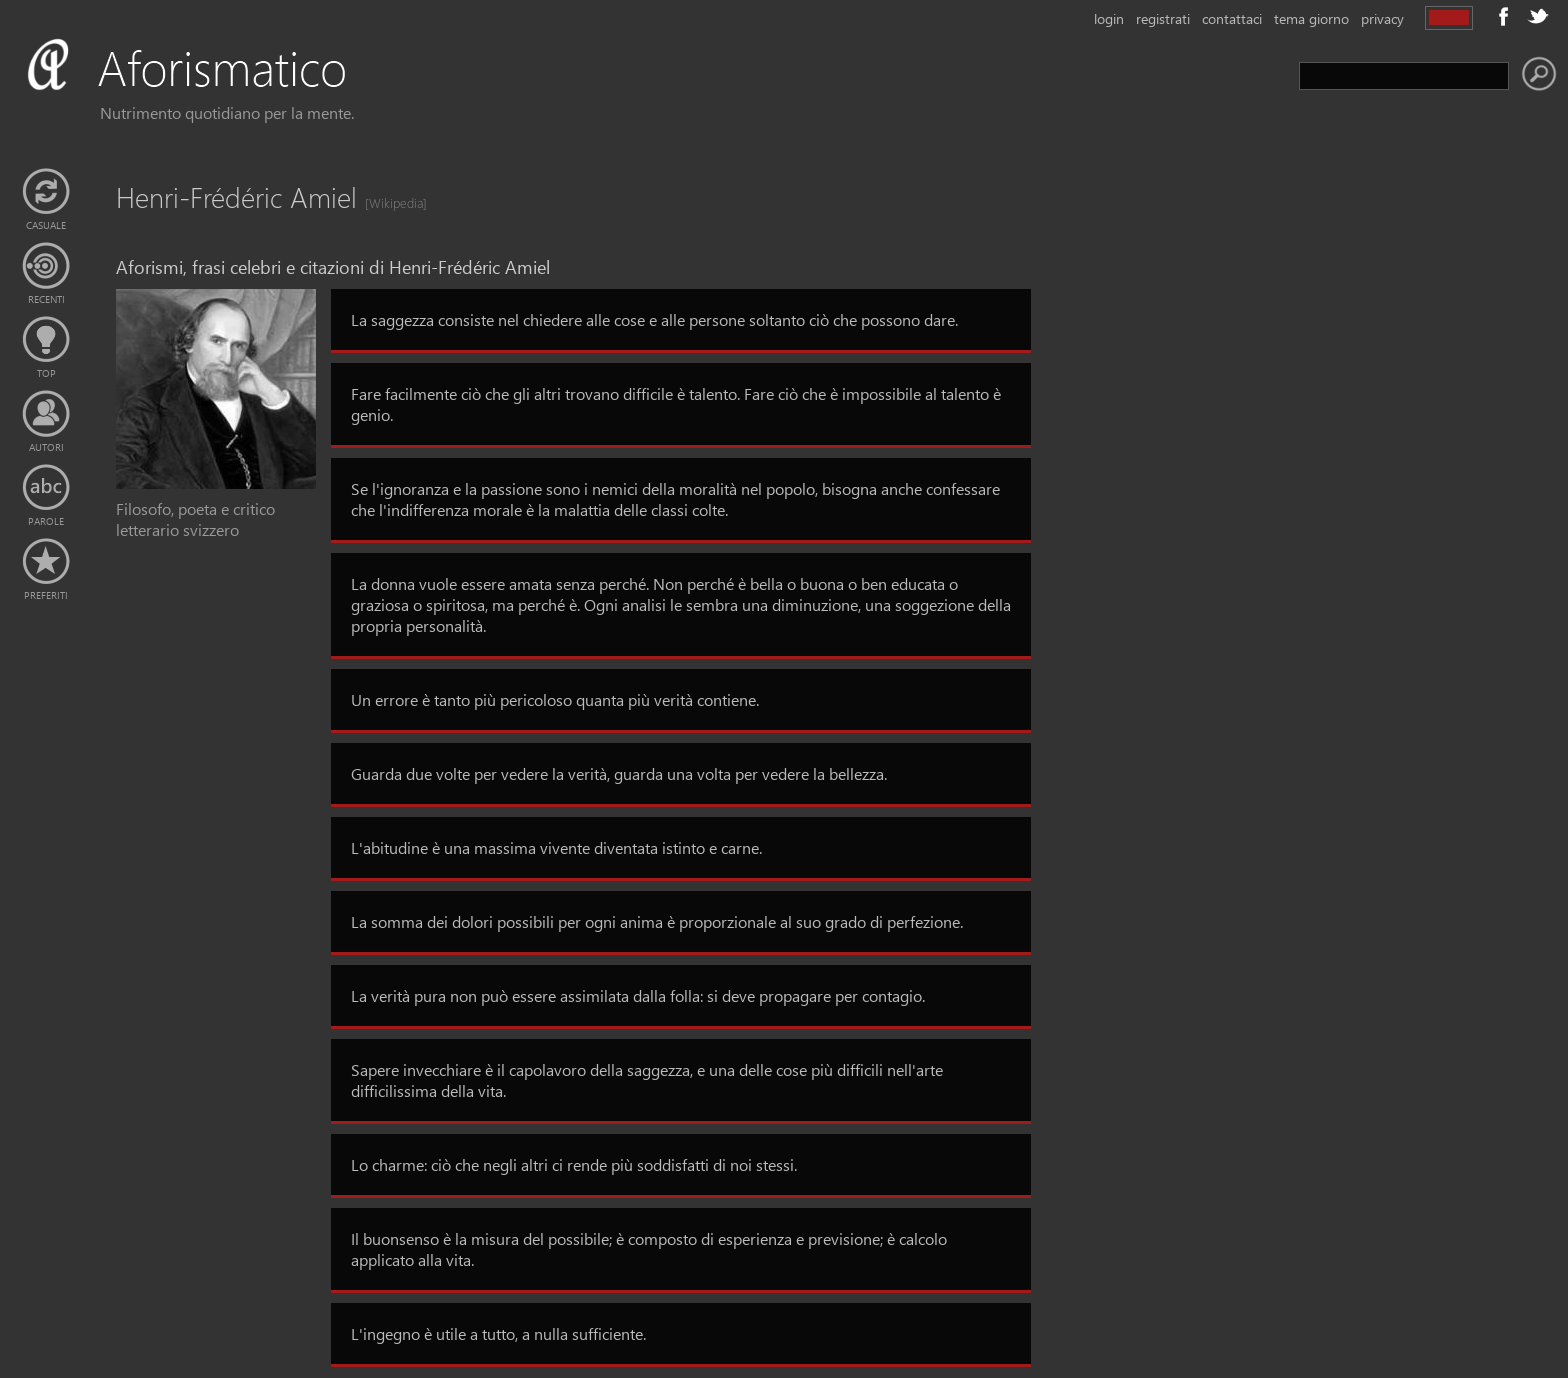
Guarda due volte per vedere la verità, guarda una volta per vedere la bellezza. (619, 773)
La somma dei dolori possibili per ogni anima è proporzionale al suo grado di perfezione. (657, 921)
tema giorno (1311, 18)
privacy (1382, 18)
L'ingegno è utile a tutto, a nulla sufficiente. (498, 1333)
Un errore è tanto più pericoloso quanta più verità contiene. (555, 699)
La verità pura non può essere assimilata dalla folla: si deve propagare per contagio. (638, 995)
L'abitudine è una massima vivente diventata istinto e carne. (556, 847)
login (1109, 18)
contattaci (1232, 18)
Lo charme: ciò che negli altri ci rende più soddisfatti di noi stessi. (574, 1164)
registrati (1163, 18)
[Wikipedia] (390, 202)
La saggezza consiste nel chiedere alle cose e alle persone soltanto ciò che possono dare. (654, 319)
